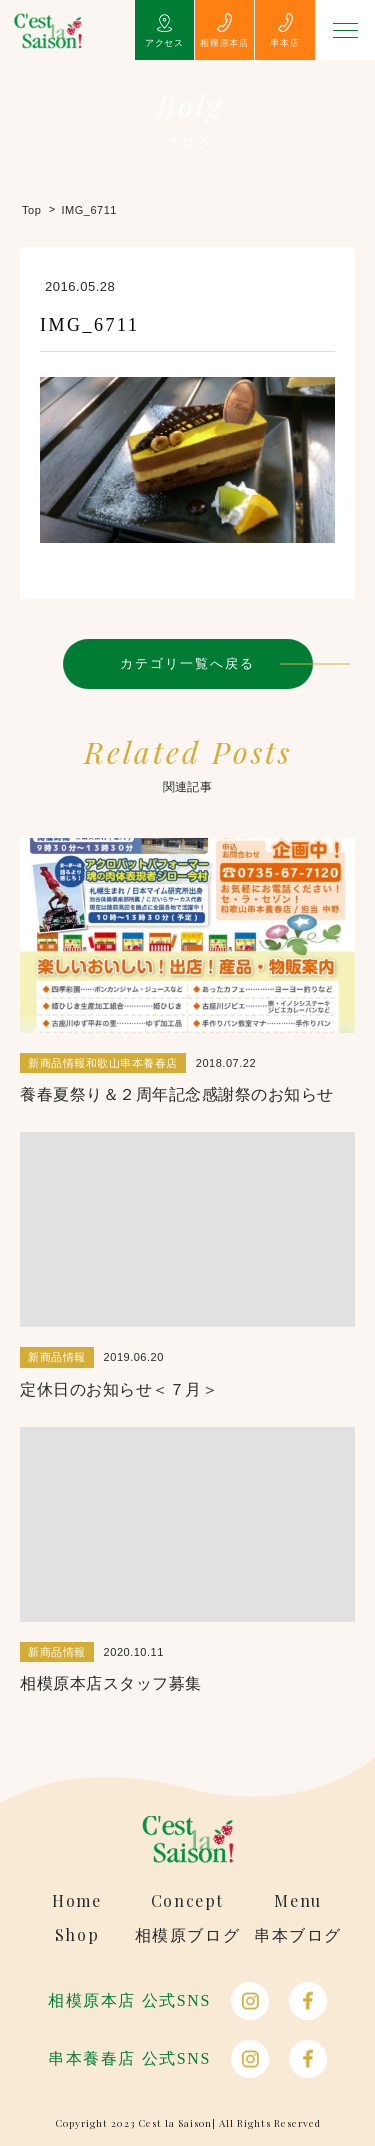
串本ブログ (298, 1935)
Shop (77, 1935)
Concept (187, 1901)
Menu (297, 1901)
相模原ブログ (188, 1935)
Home (76, 1901)
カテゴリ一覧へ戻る (188, 663)
